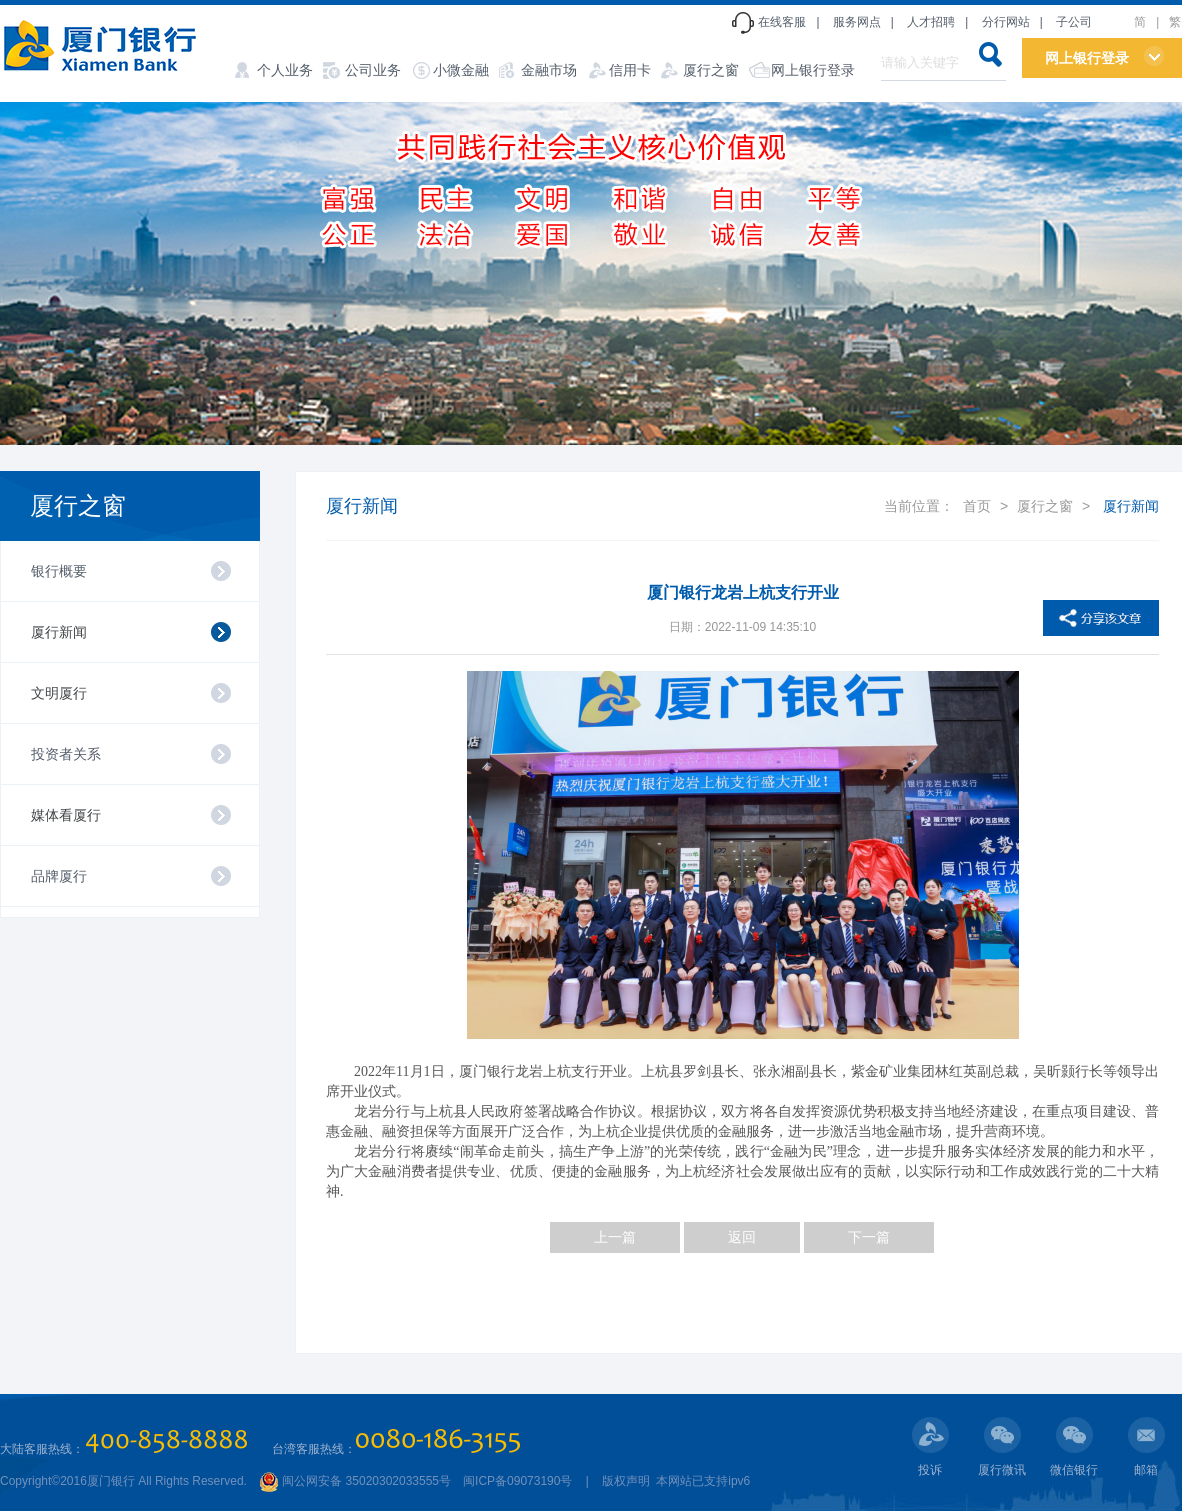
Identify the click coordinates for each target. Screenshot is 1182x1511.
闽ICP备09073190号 (517, 1481)
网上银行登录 (813, 70)
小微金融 (461, 70)
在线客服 (782, 22)
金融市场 (549, 70)
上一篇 (615, 1237)
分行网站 (1006, 22)
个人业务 (285, 70)
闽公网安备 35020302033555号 (355, 1481)
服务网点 (857, 22)
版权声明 (626, 1481)
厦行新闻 (59, 632)
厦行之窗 (711, 70)
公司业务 (373, 70)
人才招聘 (931, 22)
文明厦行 (59, 693)
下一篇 (869, 1237)
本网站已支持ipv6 (701, 1481)
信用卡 (630, 70)
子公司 (1074, 22)
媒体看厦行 (66, 815)
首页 (977, 506)
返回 (742, 1237)
